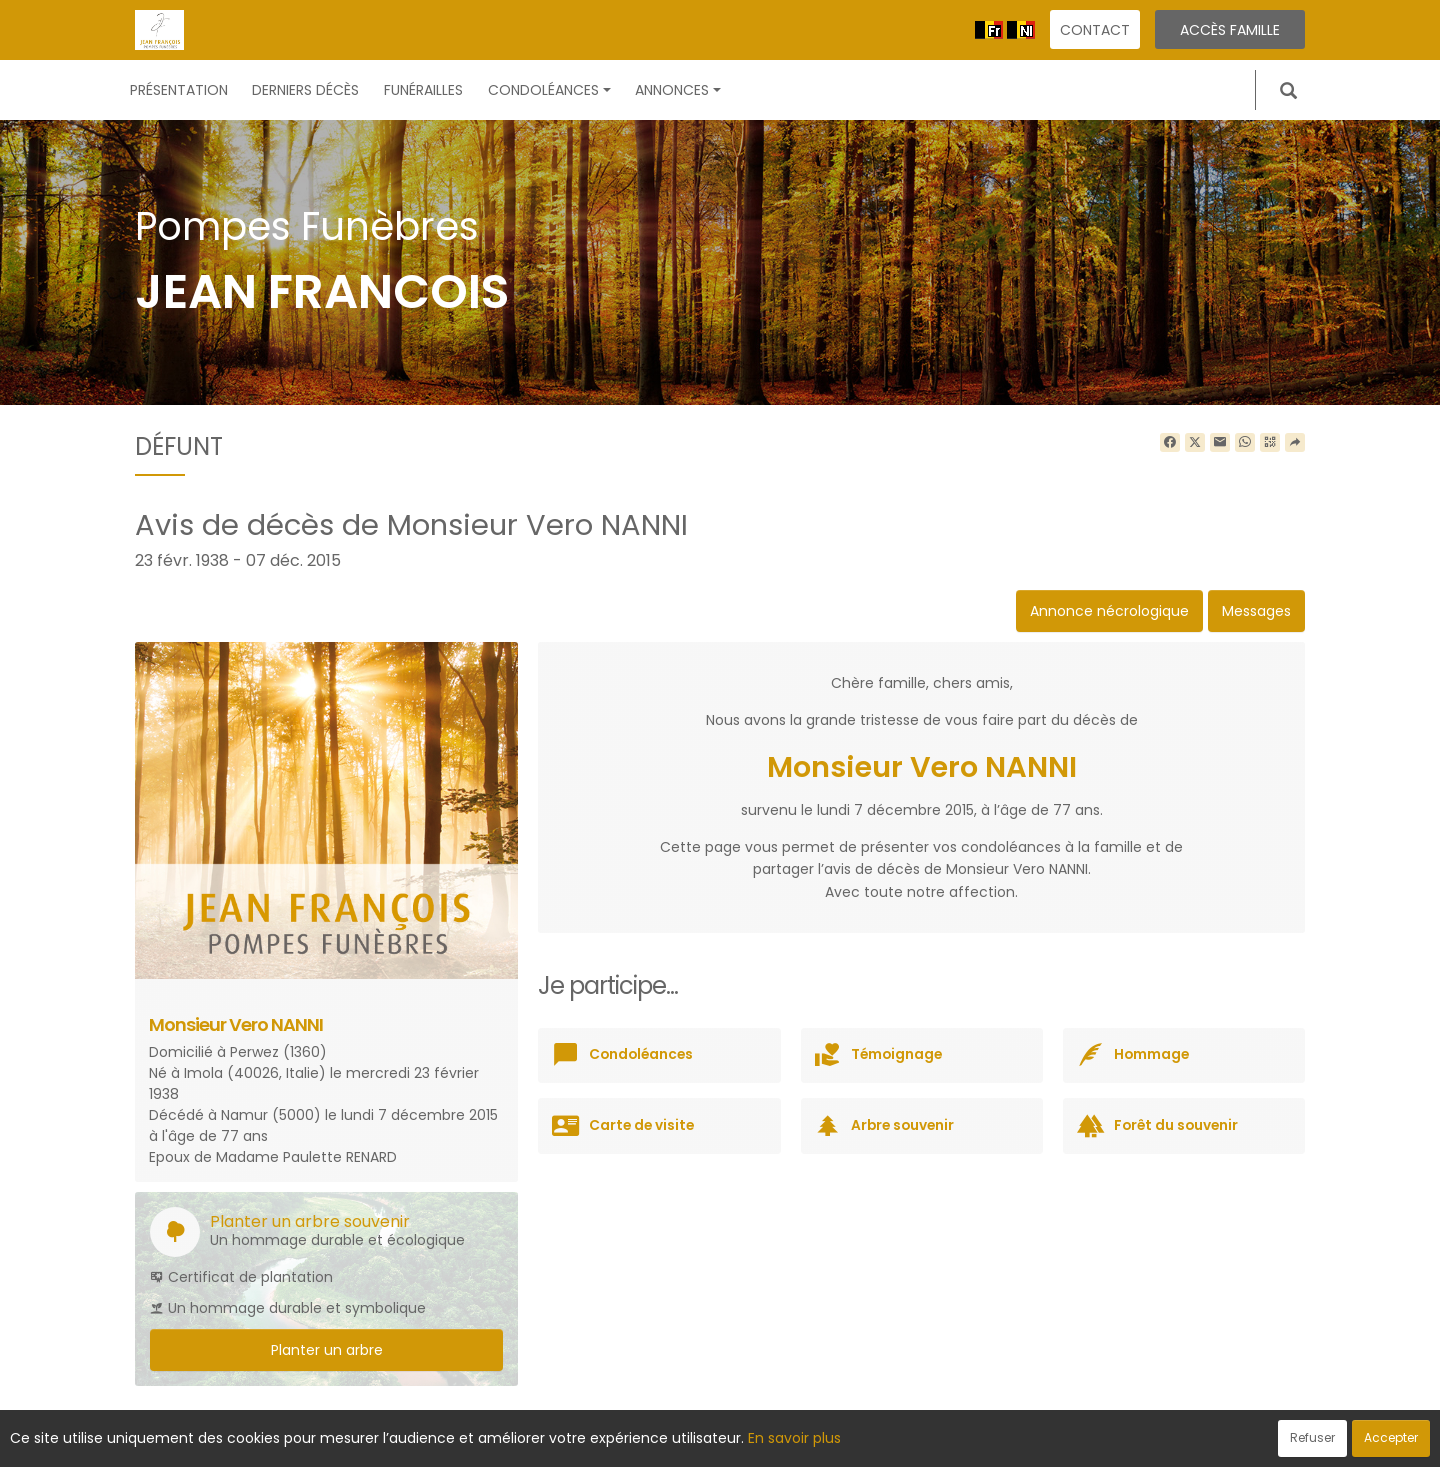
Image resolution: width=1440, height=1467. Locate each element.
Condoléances (549, 90)
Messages (1256, 611)
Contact (1095, 30)
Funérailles (423, 90)
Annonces (678, 90)
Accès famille (1230, 30)
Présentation (179, 90)
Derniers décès (305, 90)
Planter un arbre (327, 1350)
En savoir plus (794, 1438)
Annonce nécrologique (1109, 611)
